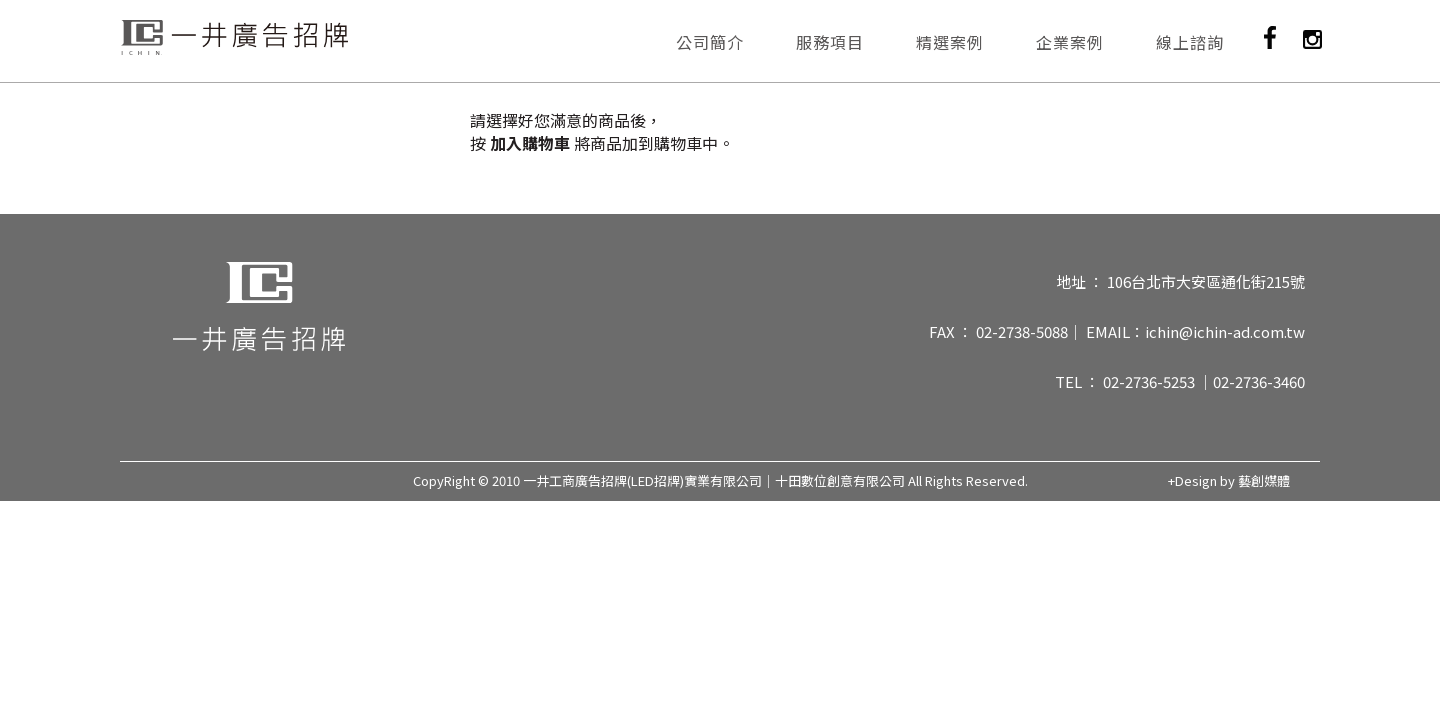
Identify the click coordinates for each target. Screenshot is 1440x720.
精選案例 (950, 42)
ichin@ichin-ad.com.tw (1225, 331)
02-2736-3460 (1259, 381)
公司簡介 (710, 42)
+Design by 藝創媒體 (1229, 481)
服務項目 (830, 42)
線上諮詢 (1190, 42)
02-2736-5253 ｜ (1158, 381)
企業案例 (1070, 42)
